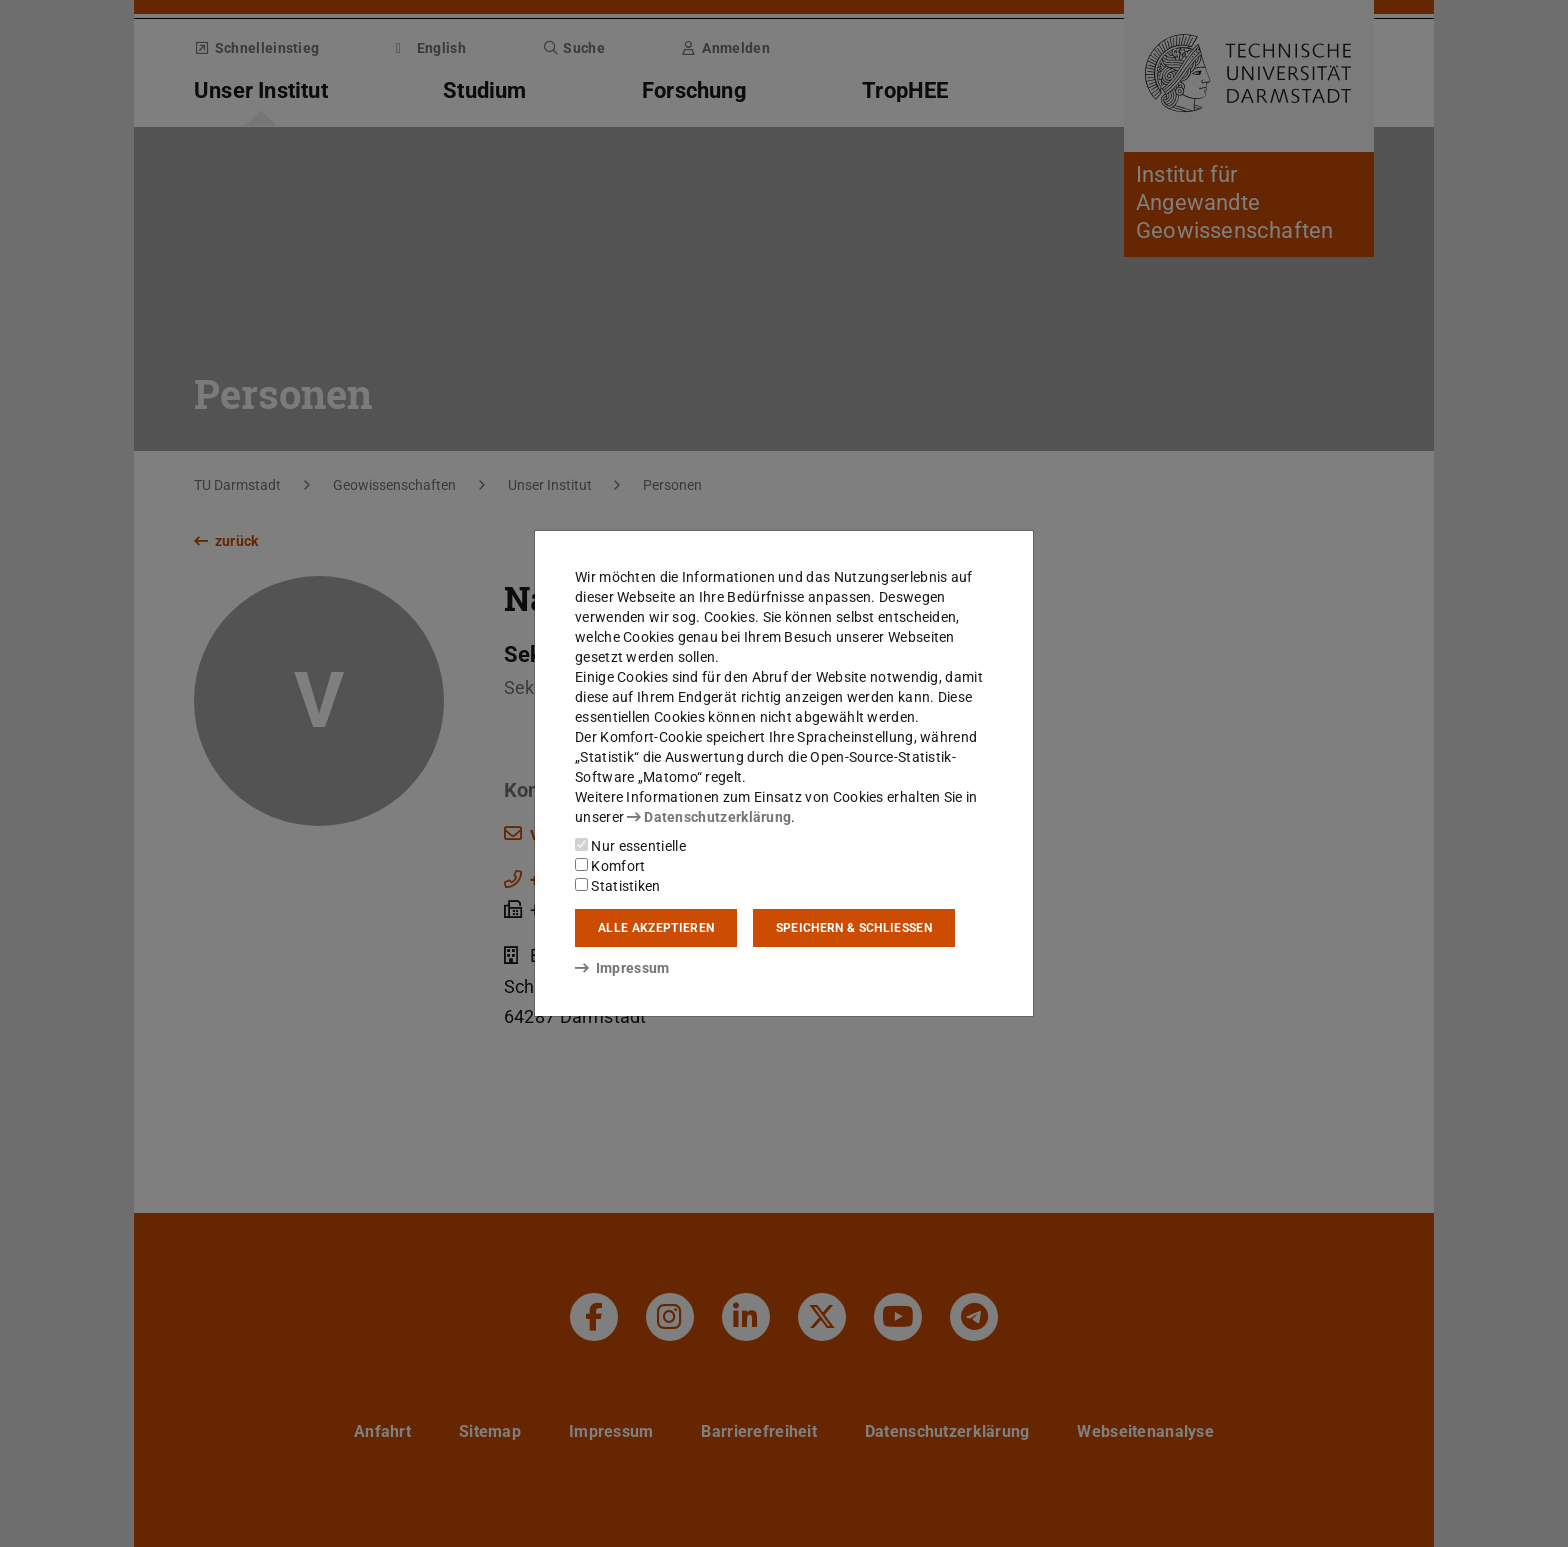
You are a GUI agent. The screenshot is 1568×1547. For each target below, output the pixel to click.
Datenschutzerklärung (709, 817)
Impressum (622, 968)
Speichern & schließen (854, 928)
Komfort (610, 866)
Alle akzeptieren (656, 928)
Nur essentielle (630, 846)
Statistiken (618, 886)
